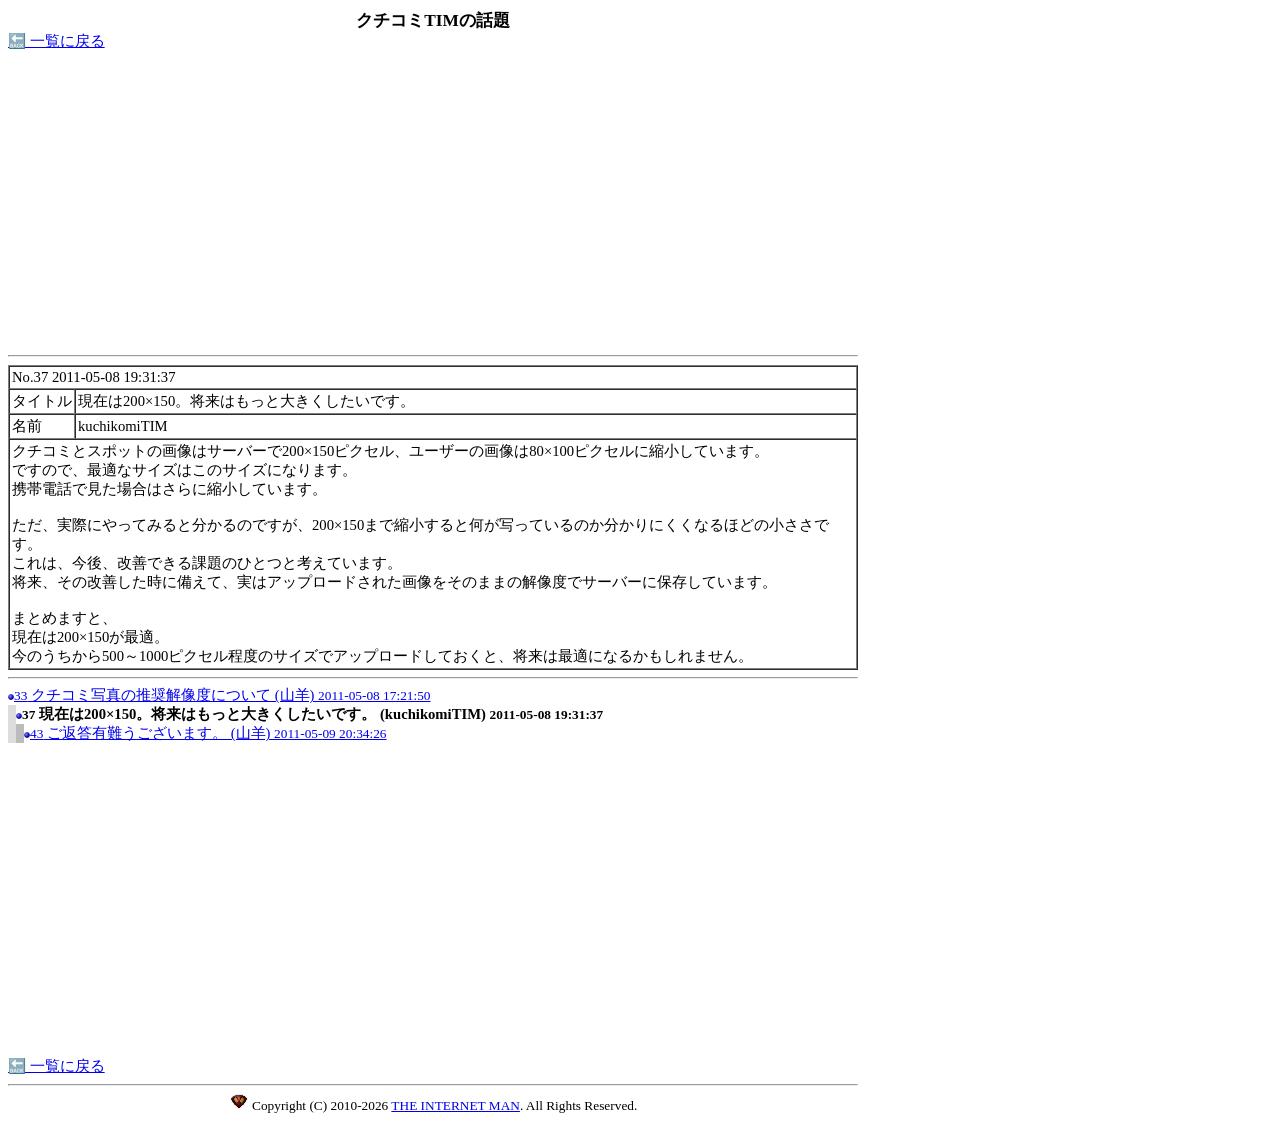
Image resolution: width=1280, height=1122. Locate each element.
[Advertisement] (433, 208)
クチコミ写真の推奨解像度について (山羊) (222, 695)
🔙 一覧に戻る (56, 41)
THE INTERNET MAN (455, 1105)
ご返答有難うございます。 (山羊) (208, 733)
